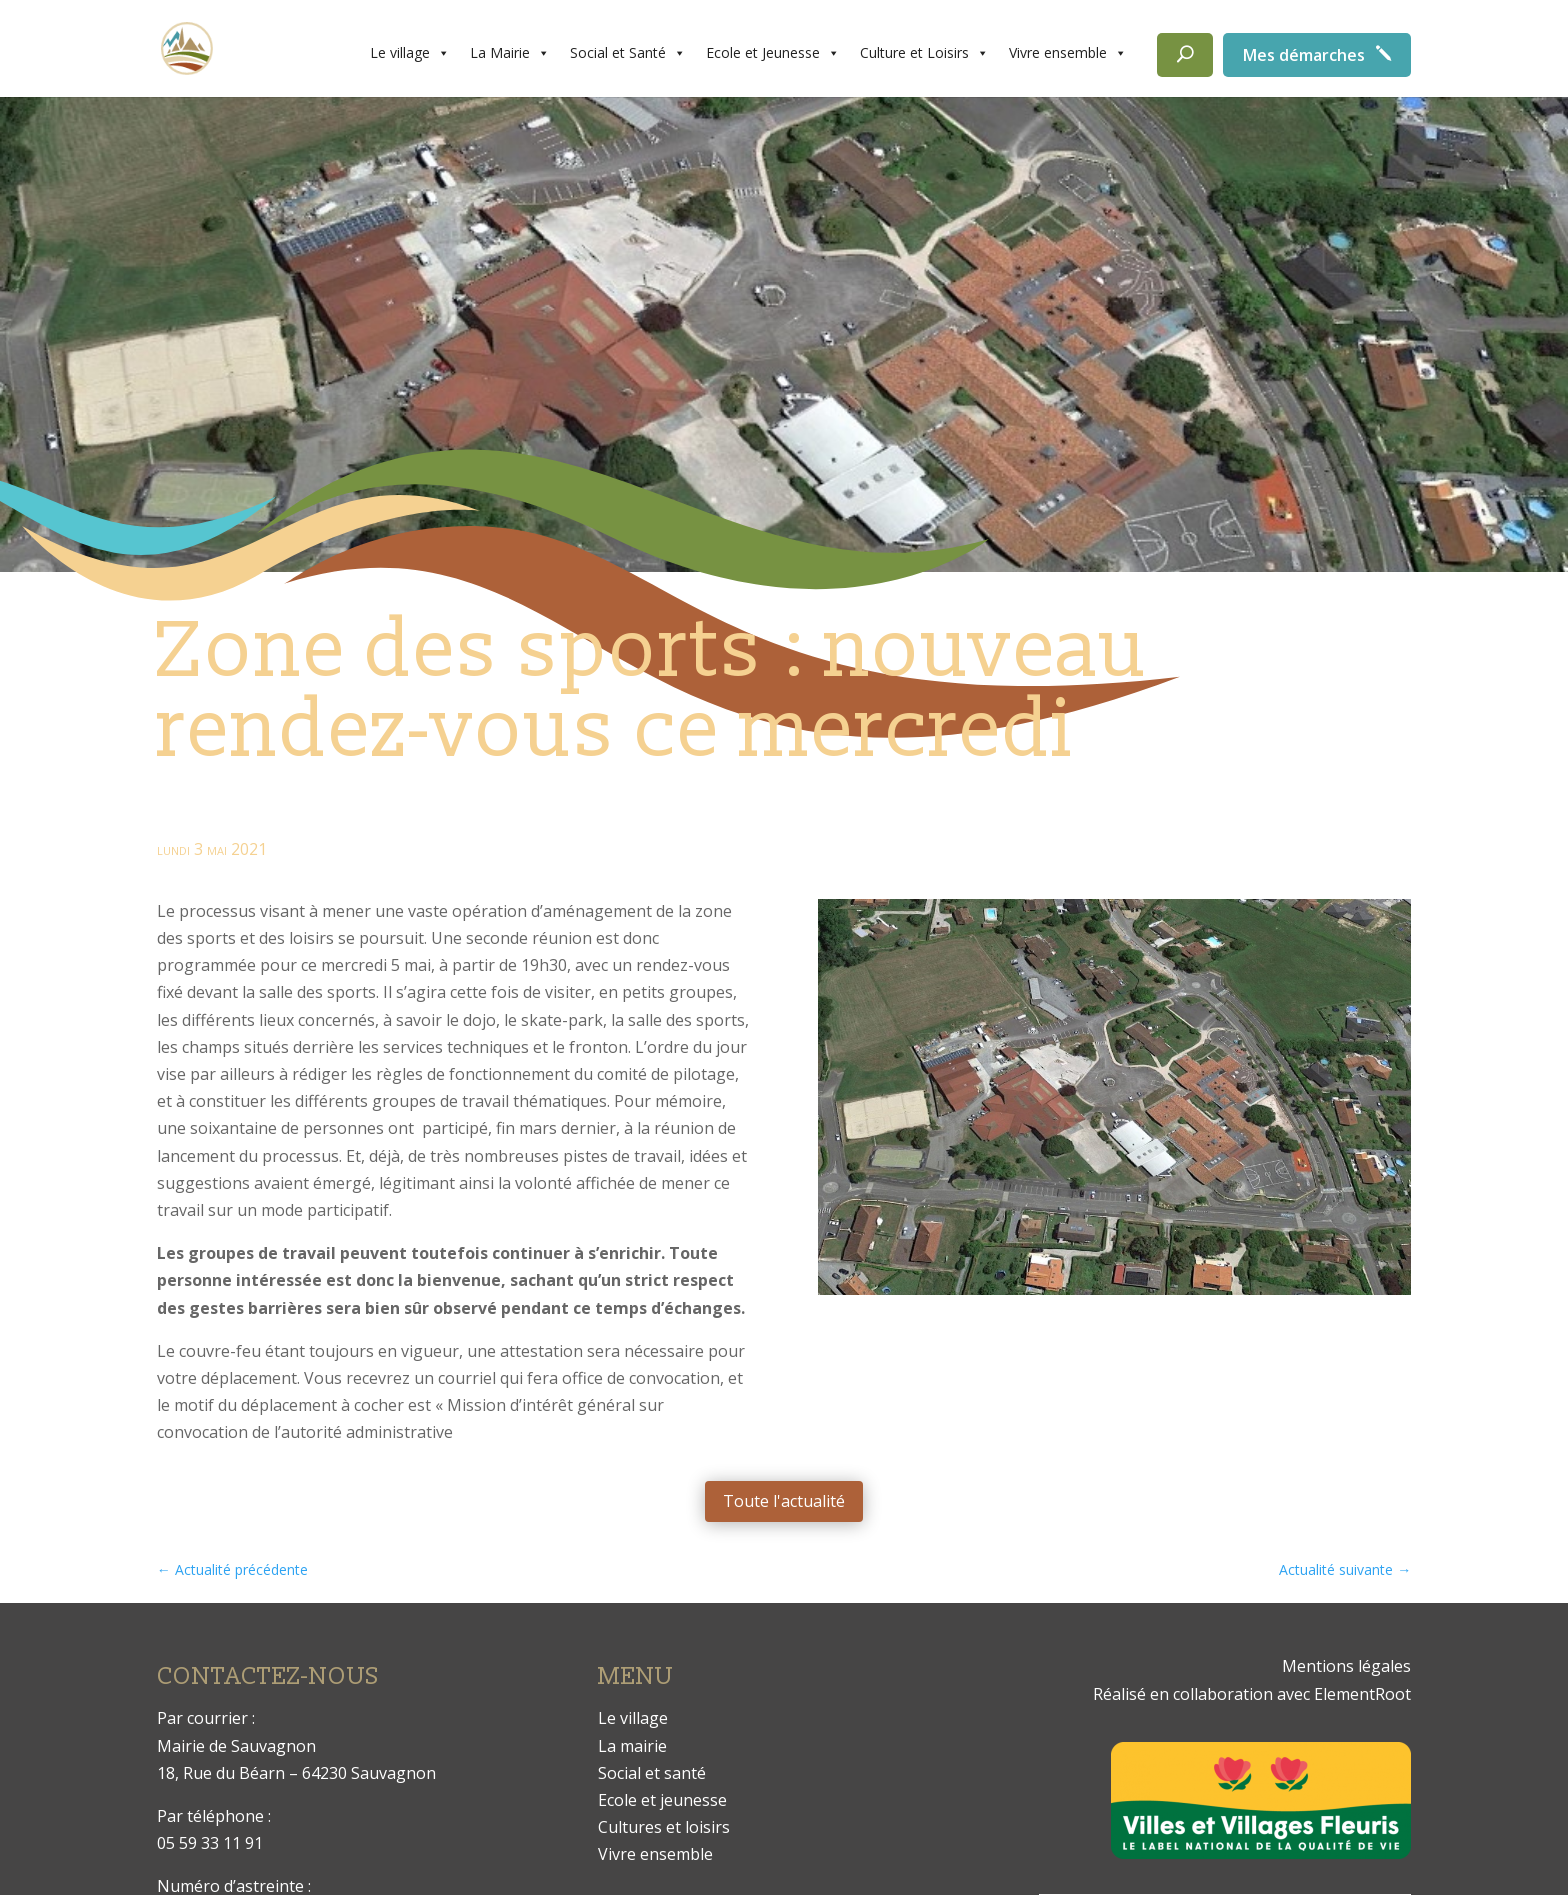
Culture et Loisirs (924, 53)
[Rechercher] (1185, 55)
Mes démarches (1304, 55)
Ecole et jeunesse (662, 1800)
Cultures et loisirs (664, 1827)
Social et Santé (628, 53)
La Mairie (510, 53)
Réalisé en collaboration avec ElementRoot (1252, 1694)
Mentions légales (1346, 1666)
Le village (410, 53)
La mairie (632, 1746)
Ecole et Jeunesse (773, 53)
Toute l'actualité (784, 1501)
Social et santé (652, 1773)
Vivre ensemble (1068, 53)
